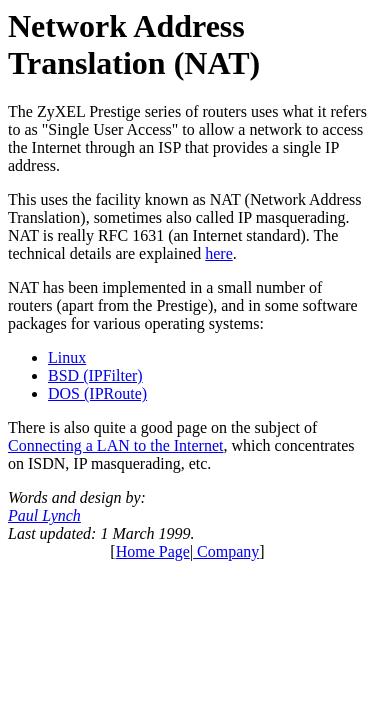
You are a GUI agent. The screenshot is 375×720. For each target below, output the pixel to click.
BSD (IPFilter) (95, 375)
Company (226, 551)
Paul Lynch (44, 515)
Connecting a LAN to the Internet (116, 445)
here (219, 253)
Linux (67, 357)
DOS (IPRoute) (97, 393)
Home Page (153, 551)
